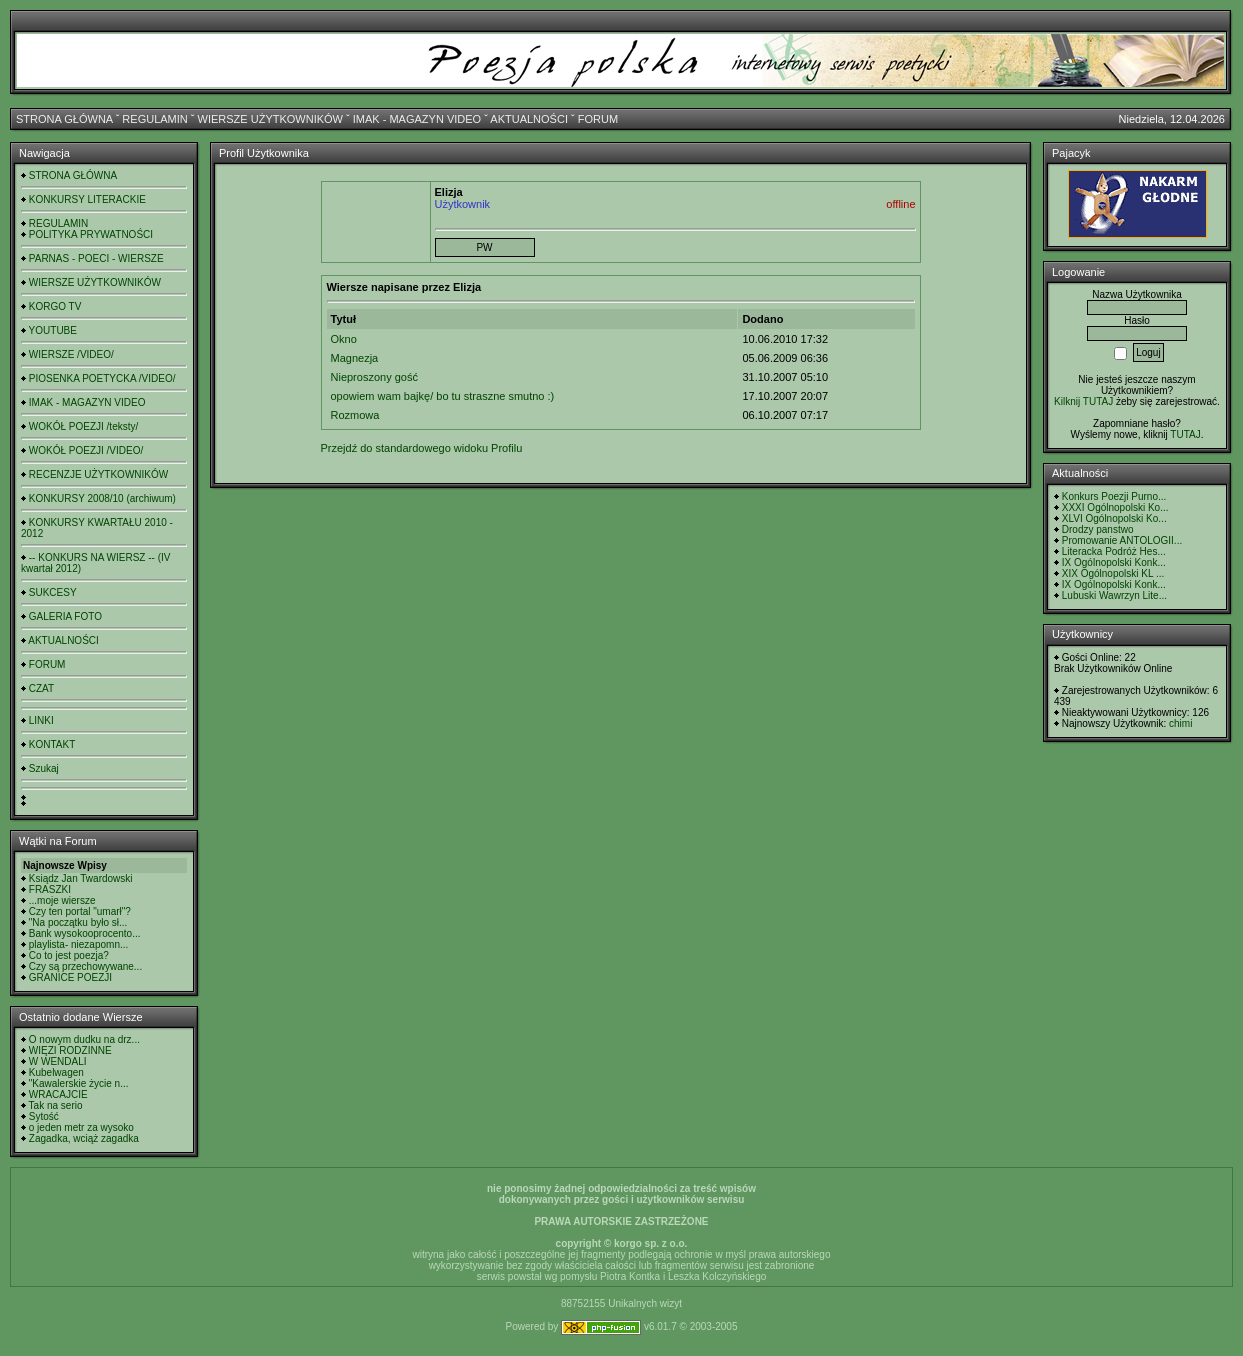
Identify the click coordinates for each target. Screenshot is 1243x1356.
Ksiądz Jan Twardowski (81, 878)
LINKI (41, 720)
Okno (344, 339)
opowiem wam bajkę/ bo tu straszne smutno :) (443, 396)
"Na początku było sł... (78, 922)
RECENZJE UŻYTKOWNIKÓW (98, 474)
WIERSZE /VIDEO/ (71, 354)
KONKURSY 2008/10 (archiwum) (102, 498)
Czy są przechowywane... (85, 966)
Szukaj (44, 768)
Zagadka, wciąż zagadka (84, 1138)
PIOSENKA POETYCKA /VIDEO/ (102, 378)
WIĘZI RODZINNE (70, 1050)
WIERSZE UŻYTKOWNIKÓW (270, 119)
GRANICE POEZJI (70, 977)
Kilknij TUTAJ (1083, 401)
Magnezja (355, 358)
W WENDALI (58, 1061)
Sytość (44, 1116)
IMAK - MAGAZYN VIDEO (417, 119)
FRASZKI (50, 889)
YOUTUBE (53, 330)
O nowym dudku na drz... (84, 1039)
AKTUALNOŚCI (529, 119)
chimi (1180, 723)
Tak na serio (56, 1105)
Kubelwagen (56, 1072)
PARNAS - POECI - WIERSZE (96, 258)
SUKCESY (53, 592)
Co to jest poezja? (69, 955)
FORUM (598, 119)
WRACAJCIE (58, 1094)
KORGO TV (55, 306)
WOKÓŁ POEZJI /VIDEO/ (86, 450)
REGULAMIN (154, 119)
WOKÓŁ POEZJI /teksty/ (83, 426)
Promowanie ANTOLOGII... (1122, 540)
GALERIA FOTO (65, 616)
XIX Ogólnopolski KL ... (1113, 573)
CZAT (41, 688)
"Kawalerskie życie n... (79, 1083)
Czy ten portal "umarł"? (80, 911)
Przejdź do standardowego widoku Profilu (422, 448)
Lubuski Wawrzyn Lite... (1114, 595)
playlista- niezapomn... (79, 944)
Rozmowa (355, 415)
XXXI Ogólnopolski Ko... (1115, 507)
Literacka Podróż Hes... (1114, 551)
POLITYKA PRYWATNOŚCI (91, 234)
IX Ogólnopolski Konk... (1114, 562)
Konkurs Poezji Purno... (1114, 496)
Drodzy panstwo (1098, 529)
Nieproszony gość (374, 377)
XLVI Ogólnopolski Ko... (1114, 518)
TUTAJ (1185, 434)
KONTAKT (52, 744)
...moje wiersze (62, 900)
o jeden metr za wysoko (81, 1127)
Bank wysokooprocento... (85, 933)
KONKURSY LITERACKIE (87, 199)
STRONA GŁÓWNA (64, 119)
